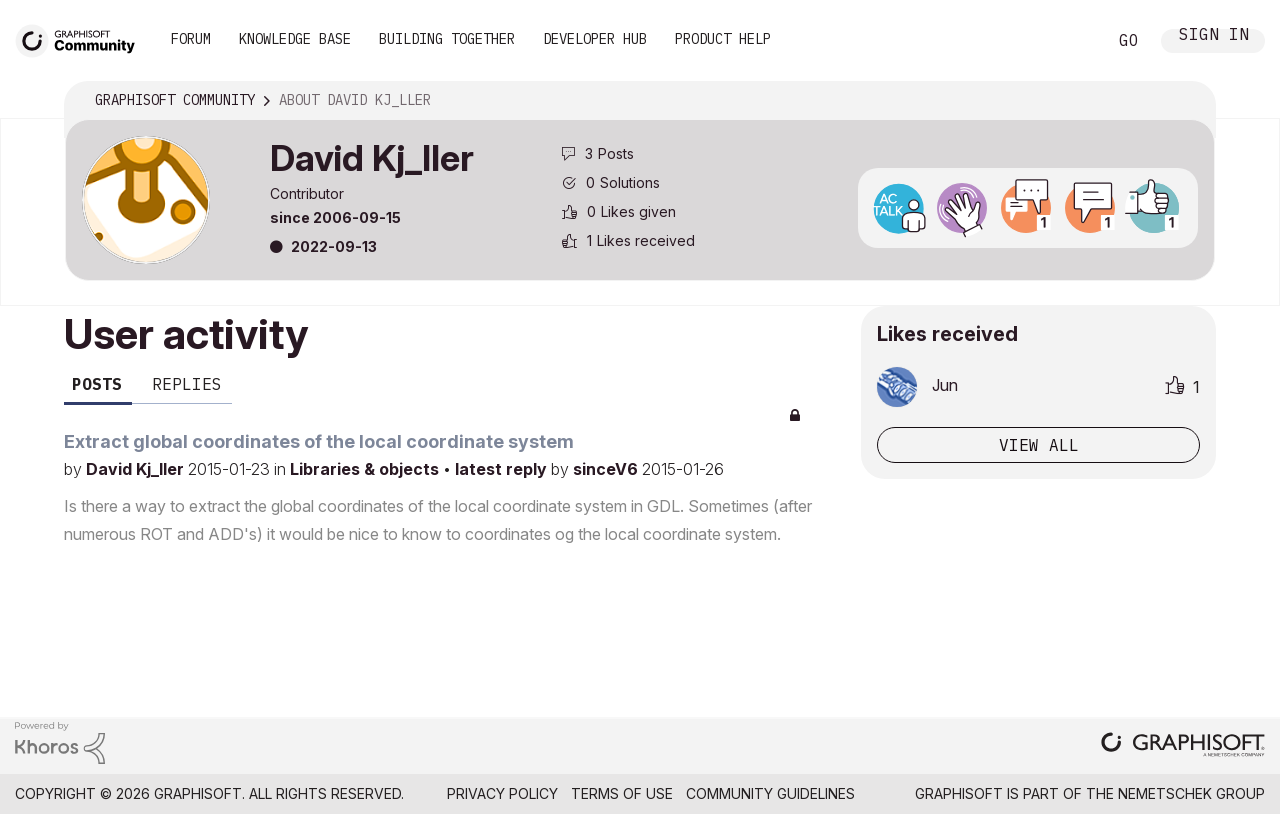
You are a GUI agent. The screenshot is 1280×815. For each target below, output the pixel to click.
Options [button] (1187, 101)
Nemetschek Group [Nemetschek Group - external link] (1191, 793)
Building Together (447, 39)
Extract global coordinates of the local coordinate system (319, 441)
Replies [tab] (187, 384)
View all (1039, 445)
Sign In (1214, 36)
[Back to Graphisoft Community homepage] (82, 38)
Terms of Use (622, 793)
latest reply (503, 469)
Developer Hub (595, 39)
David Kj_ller (137, 469)
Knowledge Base (295, 39)
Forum (191, 39)
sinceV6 (607, 469)
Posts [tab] (97, 384)
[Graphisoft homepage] (1183, 746)
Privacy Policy (502, 793)
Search (1069, 41)
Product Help (723, 39)
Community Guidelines (770, 793)
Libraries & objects (366, 469)
